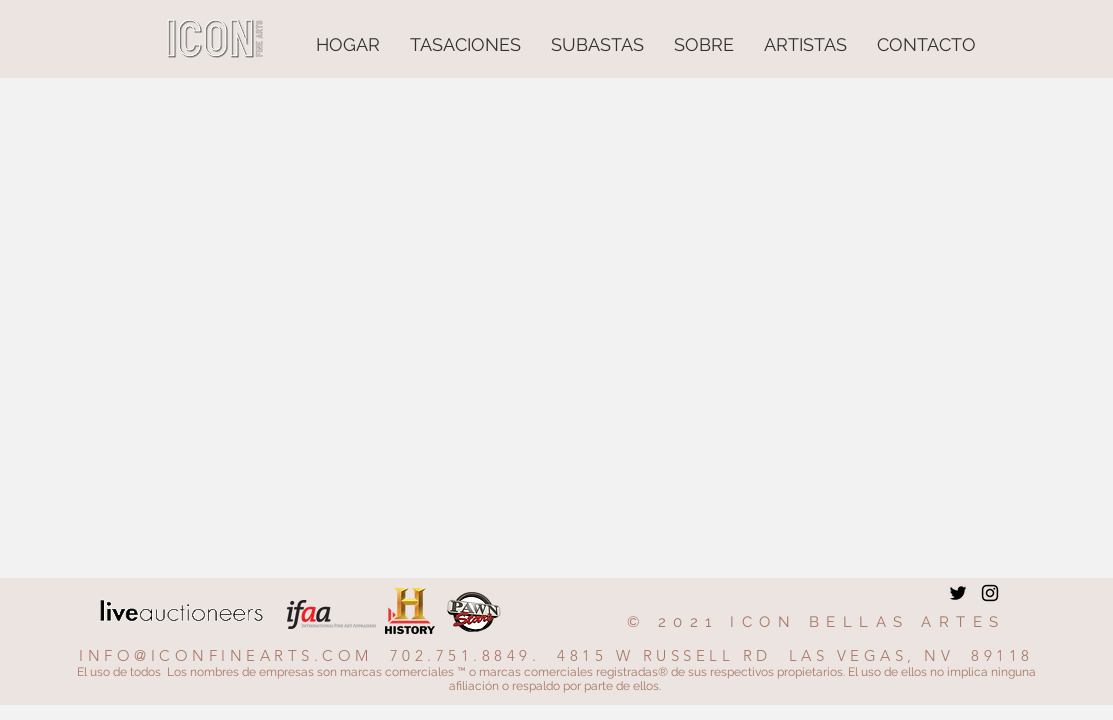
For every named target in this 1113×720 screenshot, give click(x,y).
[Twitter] (958, 593)
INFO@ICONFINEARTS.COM (226, 655)
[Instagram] (990, 593)
